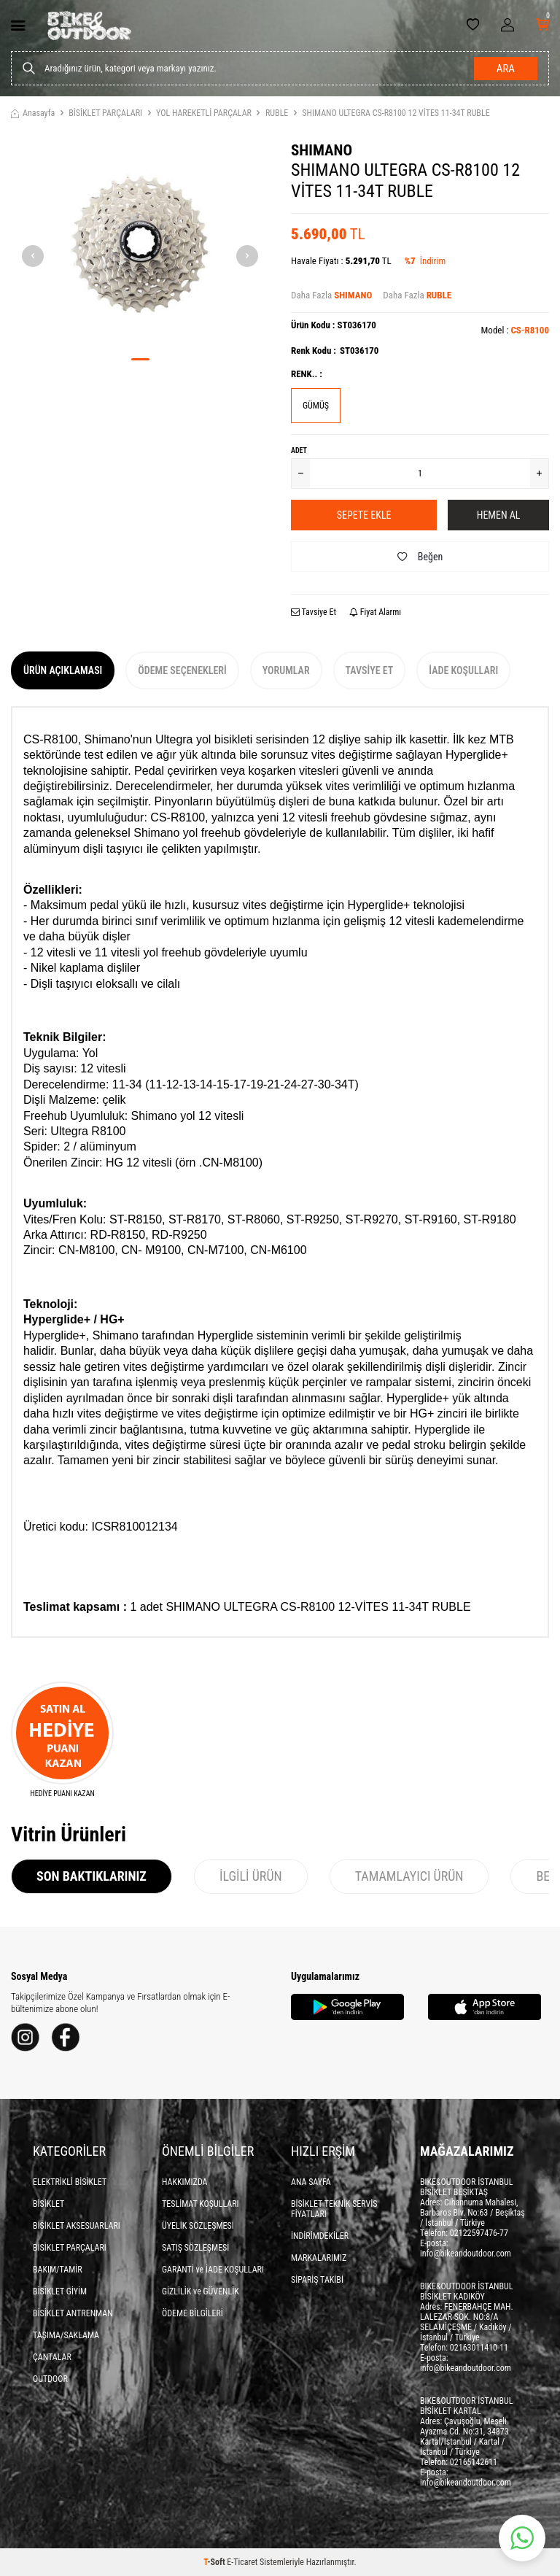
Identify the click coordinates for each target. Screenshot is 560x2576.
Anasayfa (33, 113)
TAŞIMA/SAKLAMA (66, 2335)
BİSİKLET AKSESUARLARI (76, 2226)
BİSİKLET (48, 2204)
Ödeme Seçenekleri (182, 670)
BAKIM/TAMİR (57, 2269)
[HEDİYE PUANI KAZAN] (62, 1740)
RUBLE (276, 113)
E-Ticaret (242, 2562)
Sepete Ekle (364, 515)
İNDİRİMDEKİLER (320, 2236)
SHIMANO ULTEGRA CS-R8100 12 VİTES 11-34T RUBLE (395, 113)
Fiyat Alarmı (375, 612)
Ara (506, 68)
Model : (515, 330)
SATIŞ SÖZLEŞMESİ (195, 2248)
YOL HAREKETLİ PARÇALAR (204, 113)
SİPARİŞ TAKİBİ (317, 2280)
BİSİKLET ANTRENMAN (73, 2313)
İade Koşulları (463, 670)
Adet (299, 450)
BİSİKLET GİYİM (60, 2291)
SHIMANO (321, 150)
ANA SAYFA (311, 2182)
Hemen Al (499, 515)
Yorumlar (286, 670)
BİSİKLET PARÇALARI (105, 113)
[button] (140, 359)
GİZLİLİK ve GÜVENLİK (200, 2291)
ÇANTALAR (52, 2357)
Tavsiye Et (313, 612)
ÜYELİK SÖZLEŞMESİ (198, 2226)
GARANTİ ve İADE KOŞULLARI (213, 2269)
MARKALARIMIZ (318, 2258)
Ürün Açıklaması (62, 670)
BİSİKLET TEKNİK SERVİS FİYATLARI (334, 2209)
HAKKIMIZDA (185, 2182)
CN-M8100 (230, 1162)
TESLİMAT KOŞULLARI (200, 2204)
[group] (140, 244)
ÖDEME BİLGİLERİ (192, 2313)
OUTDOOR (50, 2379)
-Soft (215, 2562)
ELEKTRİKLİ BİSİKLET (69, 2182)
